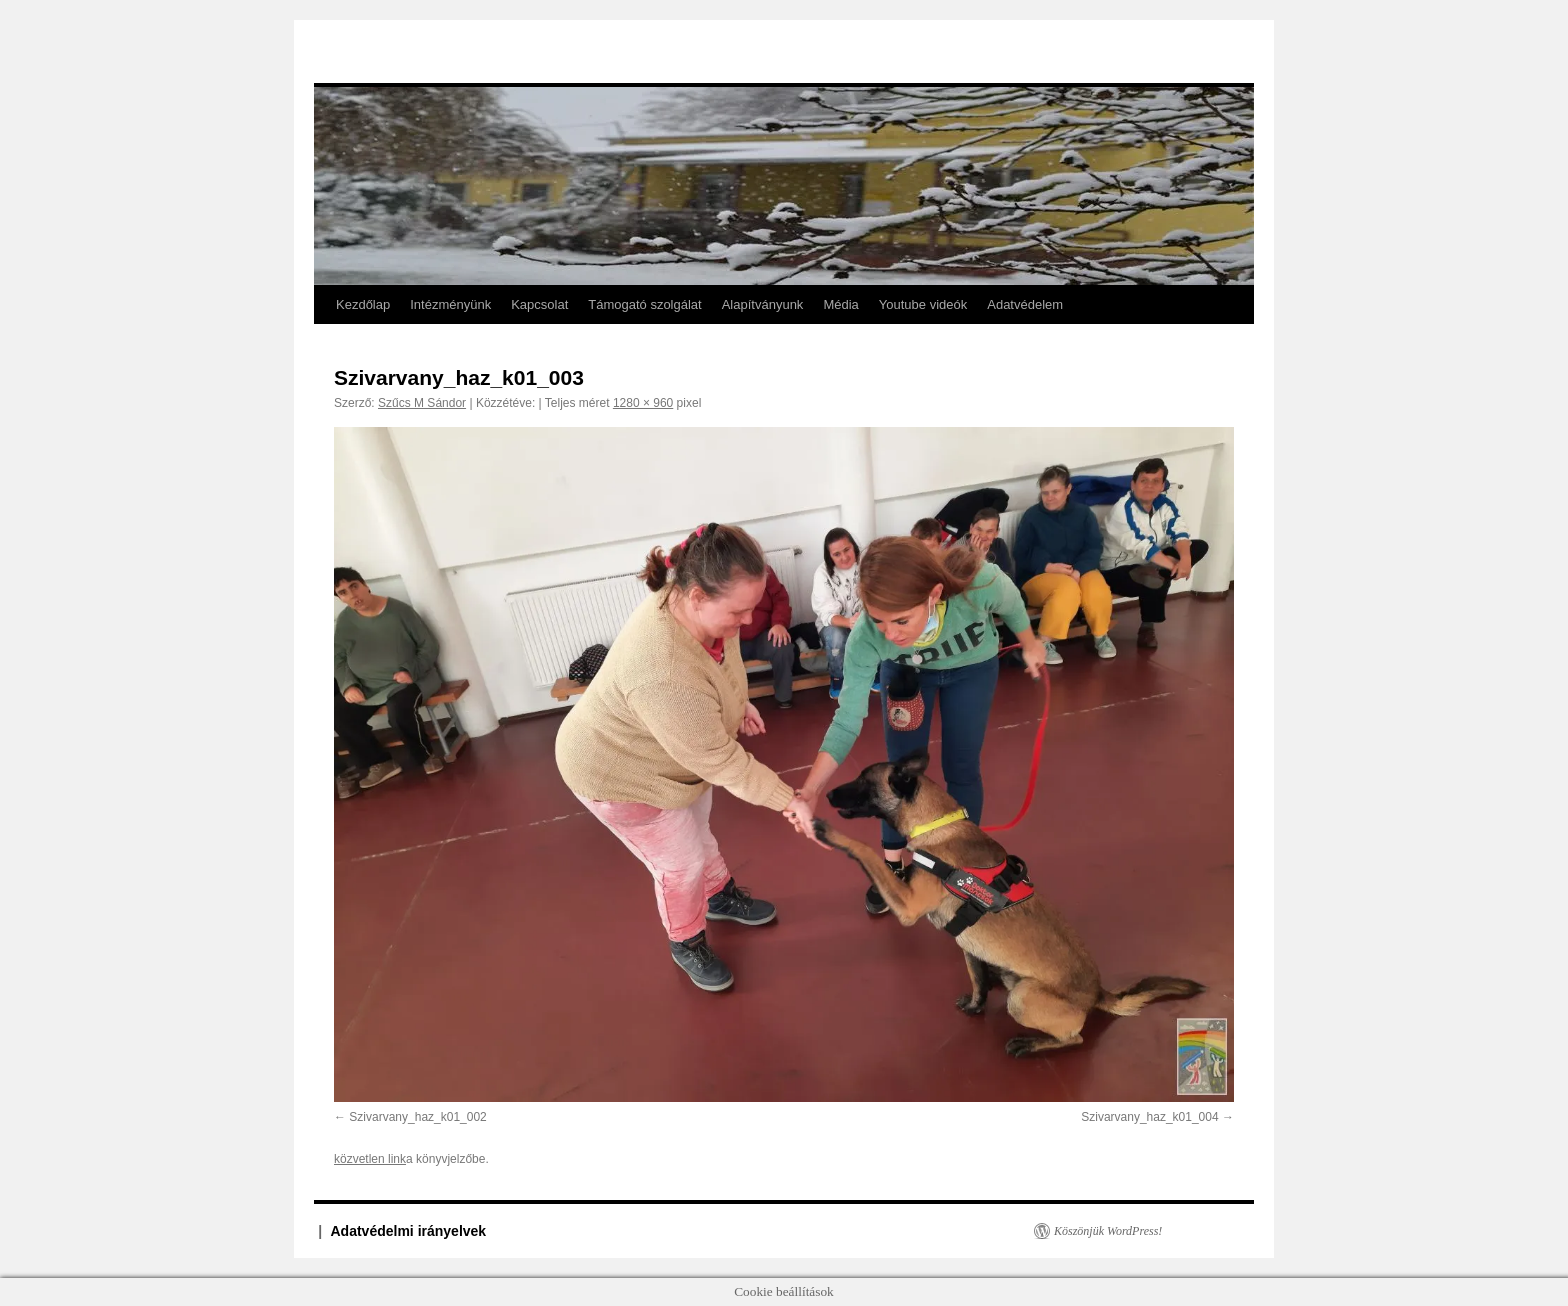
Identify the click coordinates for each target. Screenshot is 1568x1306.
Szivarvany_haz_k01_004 (1149, 1117)
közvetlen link (370, 1159)
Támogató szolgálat (644, 304)
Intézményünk (450, 304)
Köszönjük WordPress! (1108, 1231)
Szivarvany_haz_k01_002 (417, 1117)
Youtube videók (923, 304)
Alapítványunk (763, 304)
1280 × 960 (643, 403)
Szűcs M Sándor (422, 403)
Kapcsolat (539, 304)
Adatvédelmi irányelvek (409, 1231)
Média (840, 304)
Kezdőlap (363, 304)
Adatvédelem (1025, 304)
